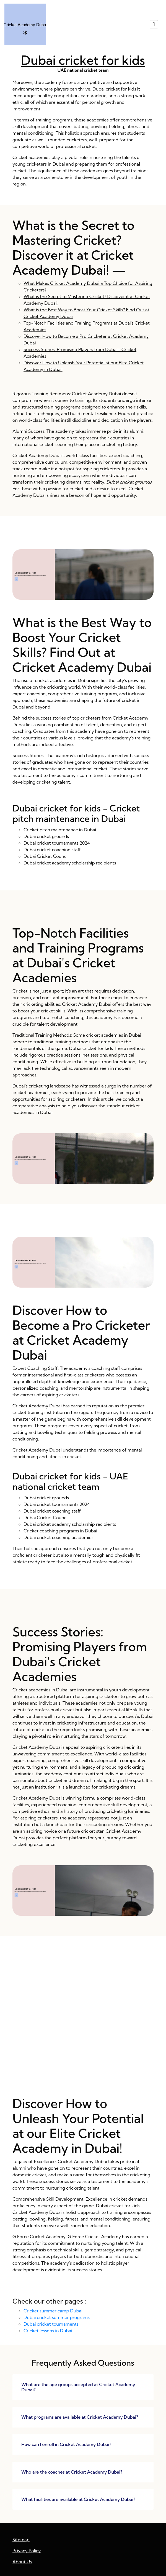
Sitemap (21, 2539)
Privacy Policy (26, 2550)
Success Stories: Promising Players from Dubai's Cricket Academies (83, 2024)
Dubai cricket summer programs (57, 2317)
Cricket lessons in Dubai (48, 2330)
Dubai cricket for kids (83, 60)
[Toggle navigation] (154, 24)
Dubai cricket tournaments (51, 2324)
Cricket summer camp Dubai (53, 2311)
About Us (22, 2561)
